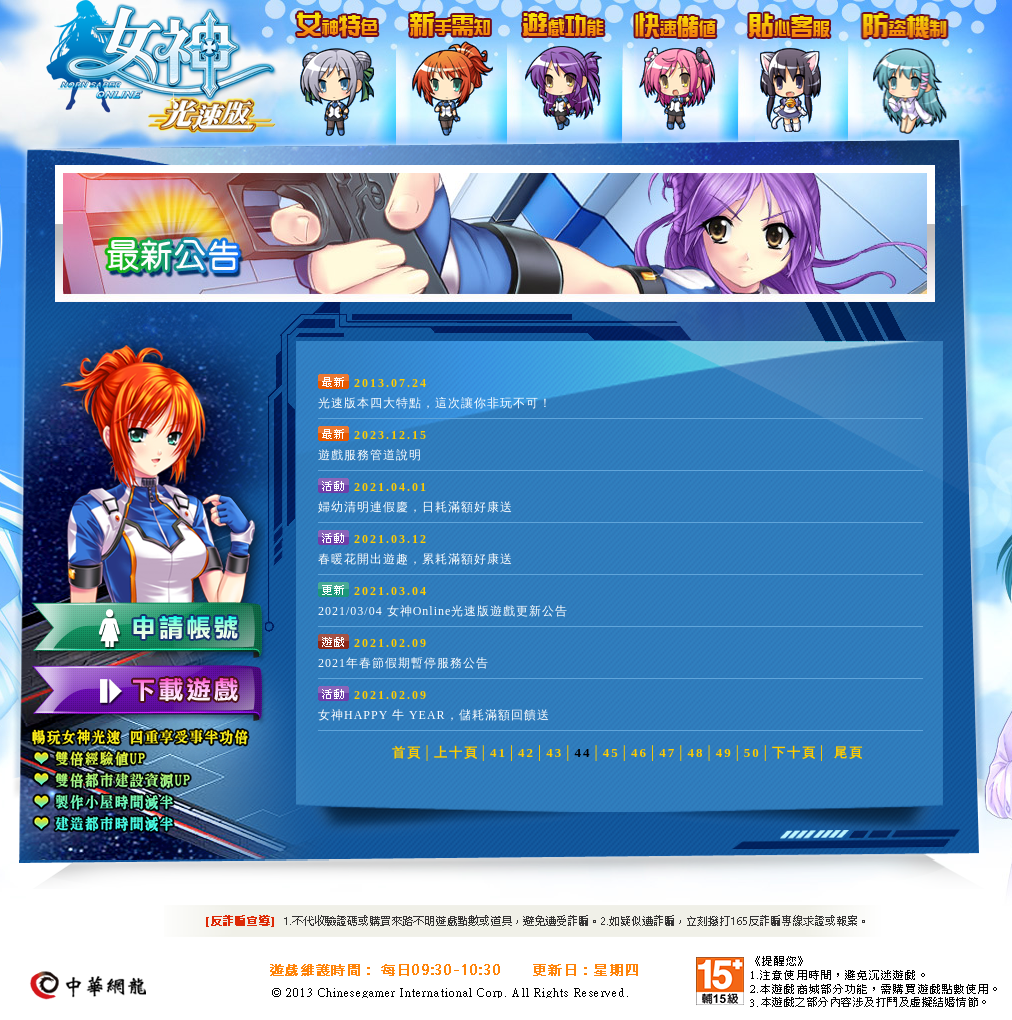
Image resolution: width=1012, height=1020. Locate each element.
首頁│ (412, 752)
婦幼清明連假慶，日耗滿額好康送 (415, 507)
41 (498, 752)
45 (611, 752)
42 (526, 752)
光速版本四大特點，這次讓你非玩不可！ (435, 403)
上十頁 (456, 752)
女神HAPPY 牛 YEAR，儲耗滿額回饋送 (434, 715)
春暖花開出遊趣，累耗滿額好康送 (415, 559)
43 (554, 752)
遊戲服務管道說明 (370, 455)
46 (639, 752)
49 (724, 752)
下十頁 (794, 752)
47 (667, 752)
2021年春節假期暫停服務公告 (403, 663)
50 (752, 752)
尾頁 (849, 752)
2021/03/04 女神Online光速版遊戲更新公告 (443, 611)
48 (695, 752)
